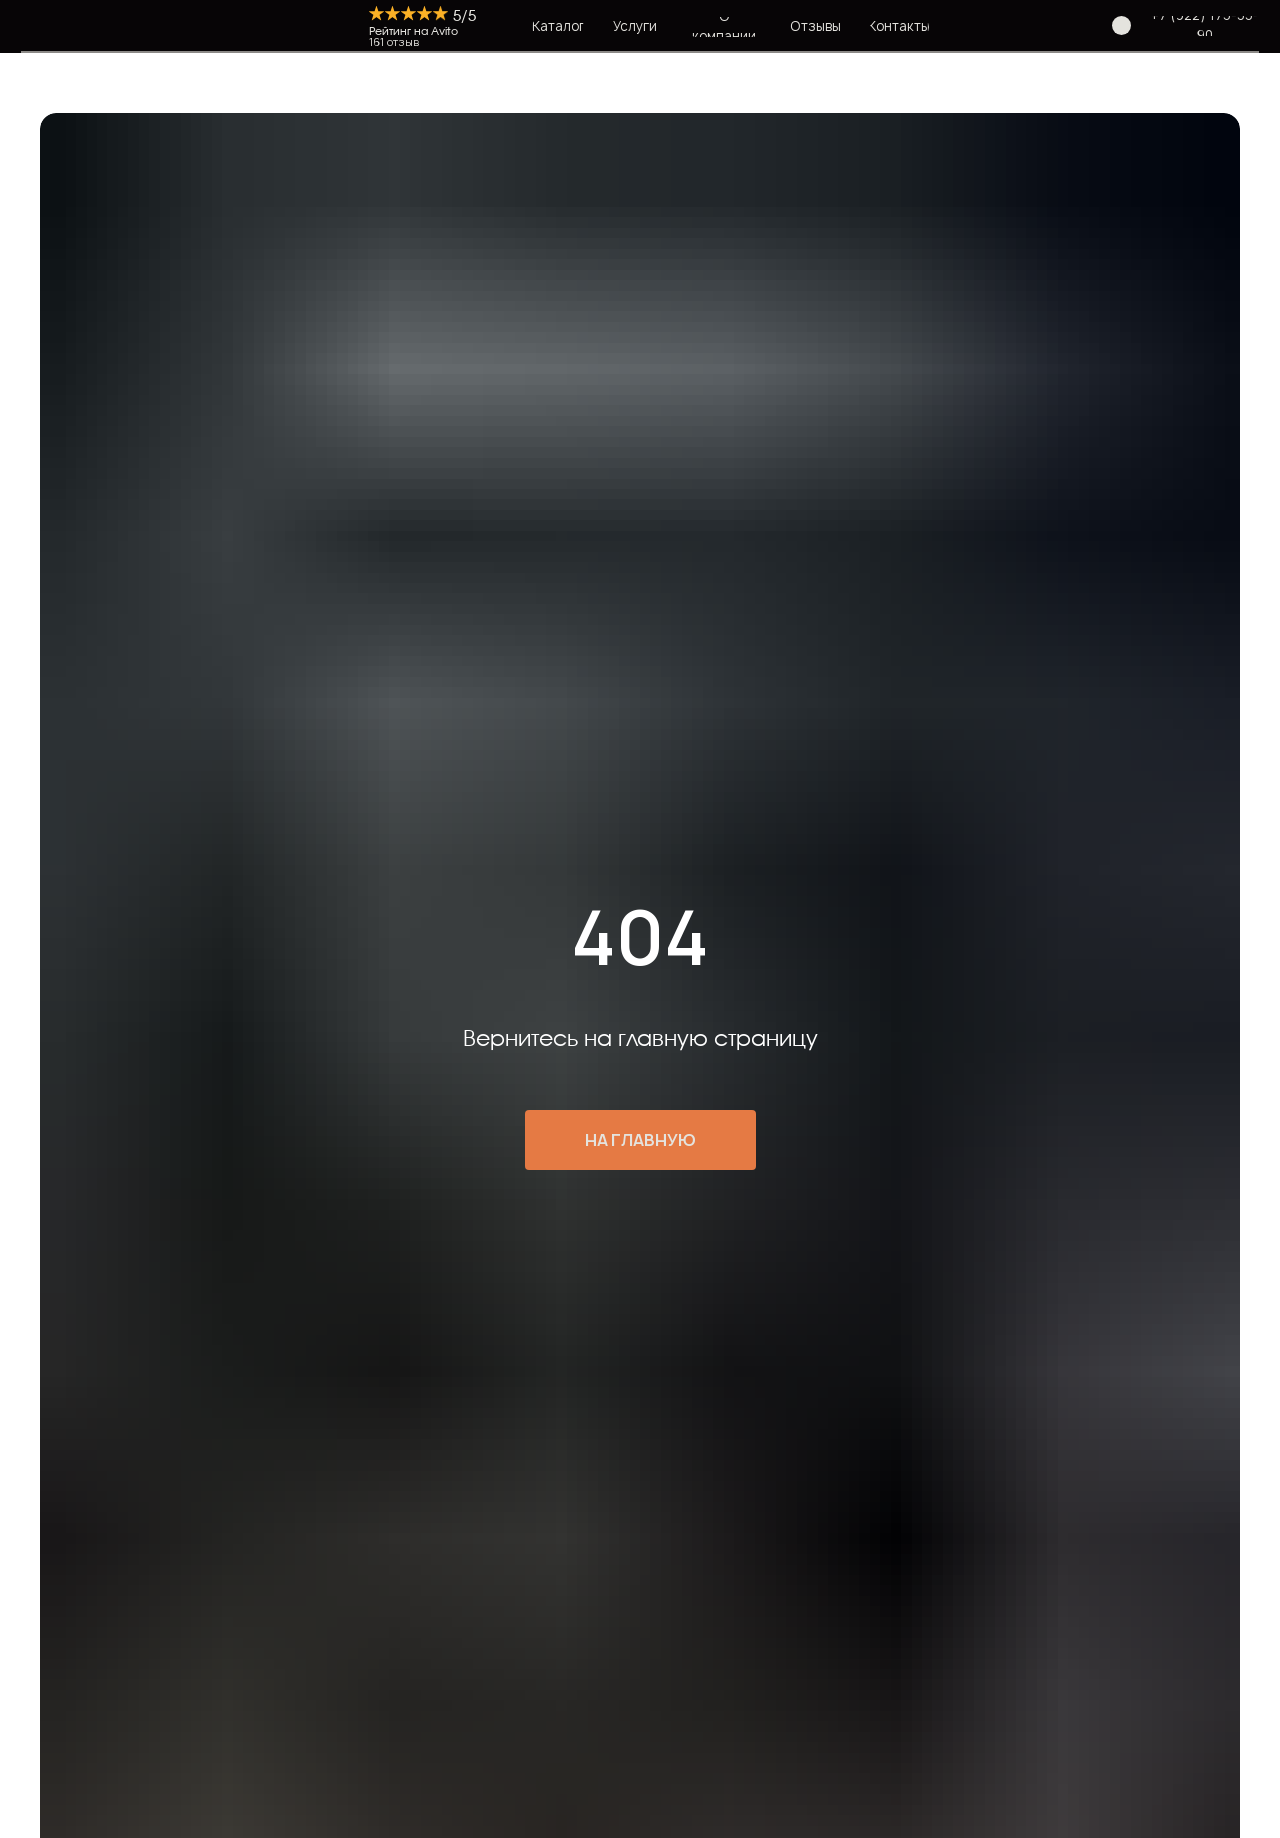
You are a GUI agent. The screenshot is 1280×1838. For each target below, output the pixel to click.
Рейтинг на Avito (413, 31)
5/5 (464, 16)
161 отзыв (394, 42)
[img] (342, 25)
